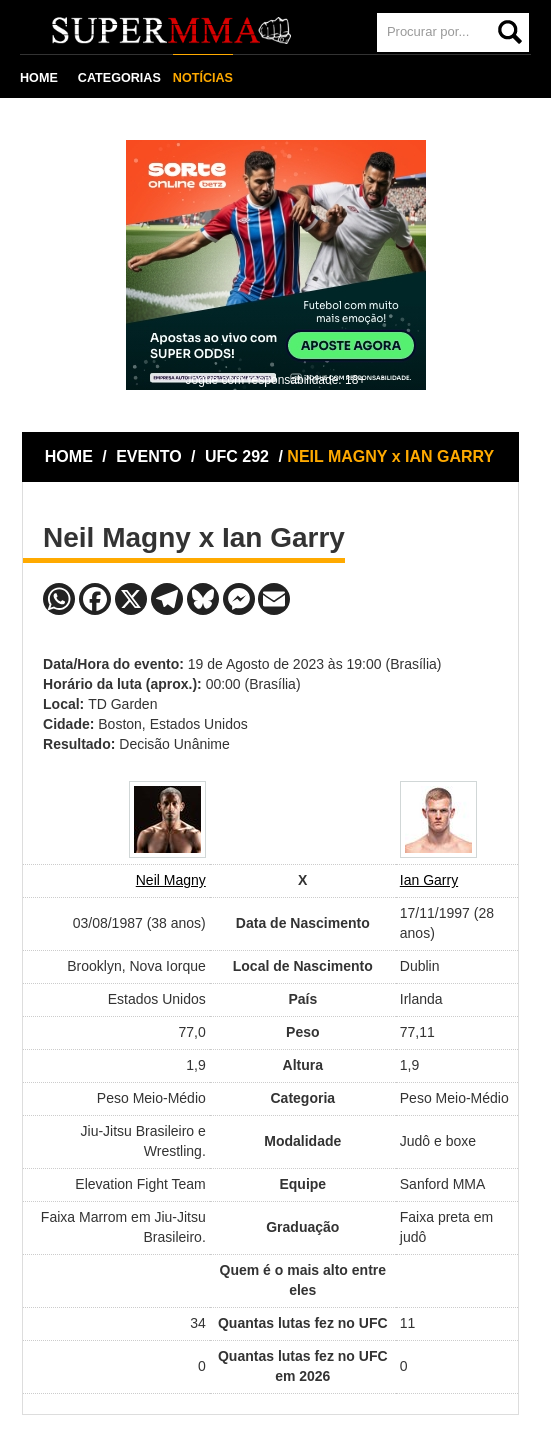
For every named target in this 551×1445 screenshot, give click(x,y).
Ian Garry (429, 880)
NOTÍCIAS (203, 78)
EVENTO (149, 456)
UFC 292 (239, 456)
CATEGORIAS (119, 78)
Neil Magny (171, 880)
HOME (39, 78)
